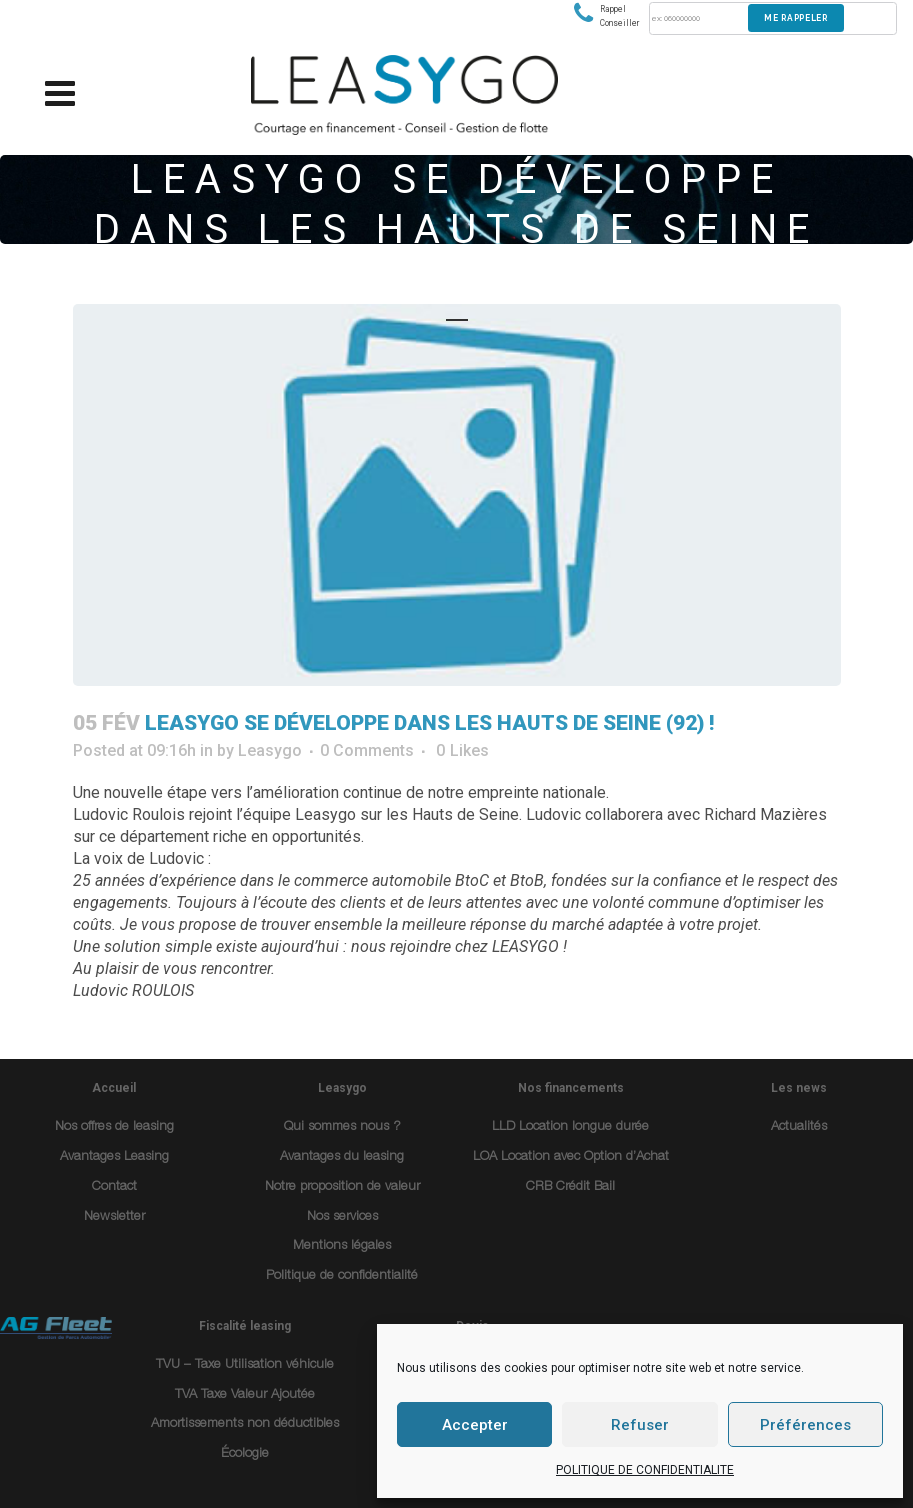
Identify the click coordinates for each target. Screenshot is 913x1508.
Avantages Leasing (114, 1157)
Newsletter (114, 1217)
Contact (114, 1187)
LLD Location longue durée (570, 1127)
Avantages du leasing (342, 1157)
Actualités (799, 1127)
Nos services (342, 1217)
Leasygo (270, 750)
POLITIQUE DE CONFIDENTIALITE (645, 1470)
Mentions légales (342, 1246)
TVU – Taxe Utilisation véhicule (245, 1365)
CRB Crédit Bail (570, 1187)
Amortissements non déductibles (245, 1424)
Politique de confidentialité (342, 1276)
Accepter (475, 1425)
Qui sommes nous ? (342, 1127)
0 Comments (367, 750)
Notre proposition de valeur (342, 1187)
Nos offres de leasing (114, 1127)
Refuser (640, 1425)
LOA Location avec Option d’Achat (571, 1157)
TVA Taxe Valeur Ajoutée (245, 1395)
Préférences (805, 1425)
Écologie (245, 1454)
